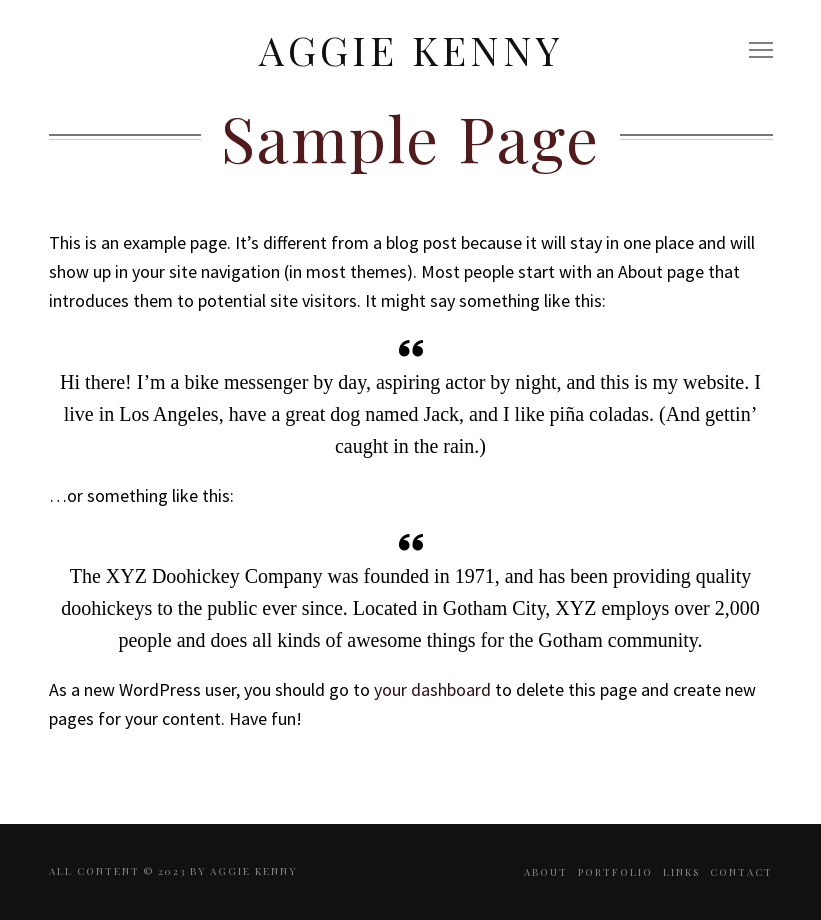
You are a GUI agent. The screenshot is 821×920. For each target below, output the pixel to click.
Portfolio (615, 872)
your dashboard (432, 689)
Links (681, 872)
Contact (741, 872)
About (546, 872)
